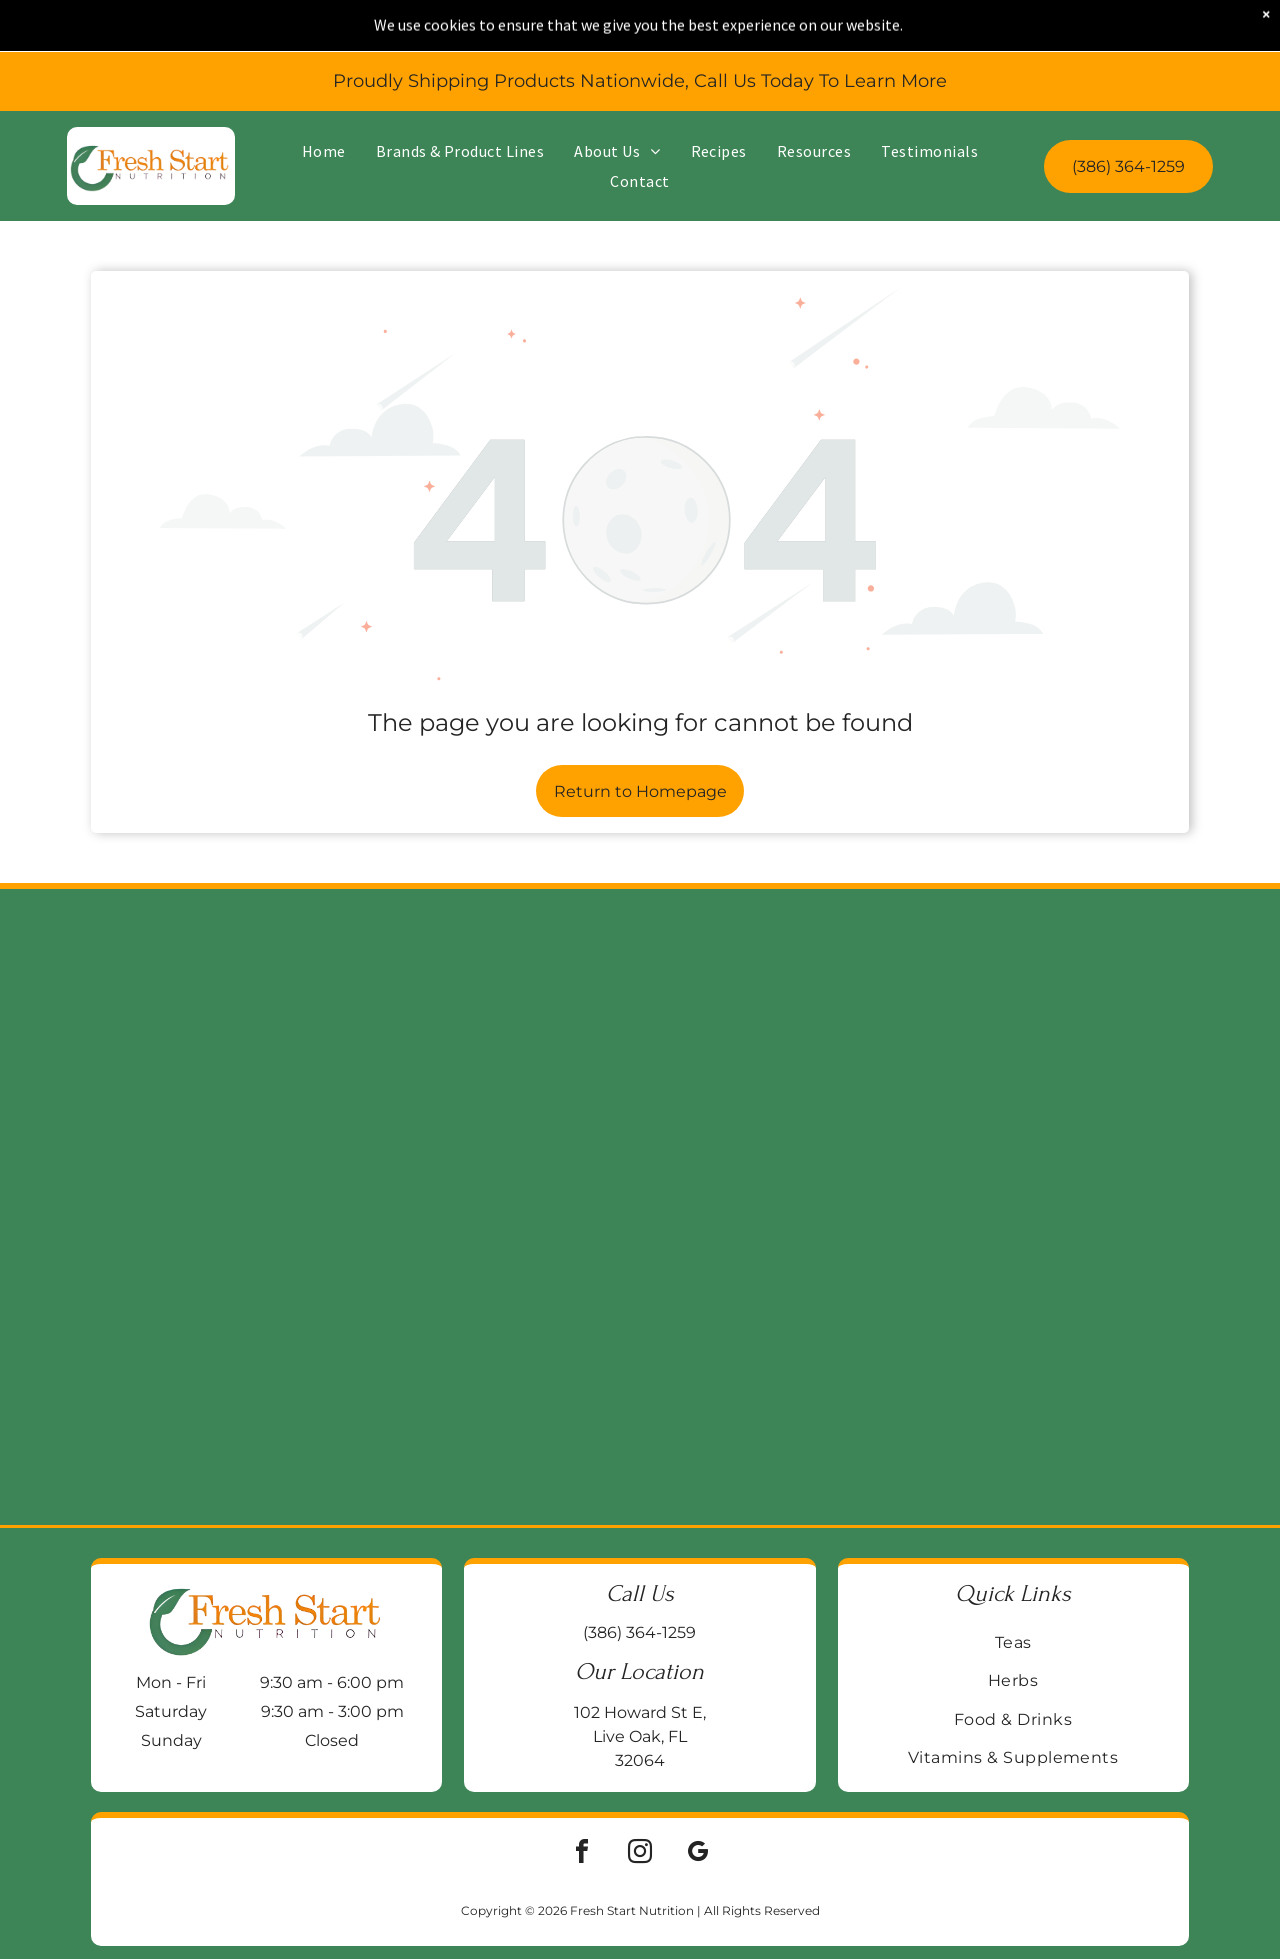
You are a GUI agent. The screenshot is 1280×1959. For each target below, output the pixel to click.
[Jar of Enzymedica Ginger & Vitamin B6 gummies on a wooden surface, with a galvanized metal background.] (482, 1207)
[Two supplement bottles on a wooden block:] (167, 1207)
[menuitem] (324, 110)
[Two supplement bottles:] (797, 1207)
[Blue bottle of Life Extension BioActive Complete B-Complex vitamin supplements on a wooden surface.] (1112, 1207)
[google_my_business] (698, 1854)
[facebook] (582, 1854)
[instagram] (640, 1854)
